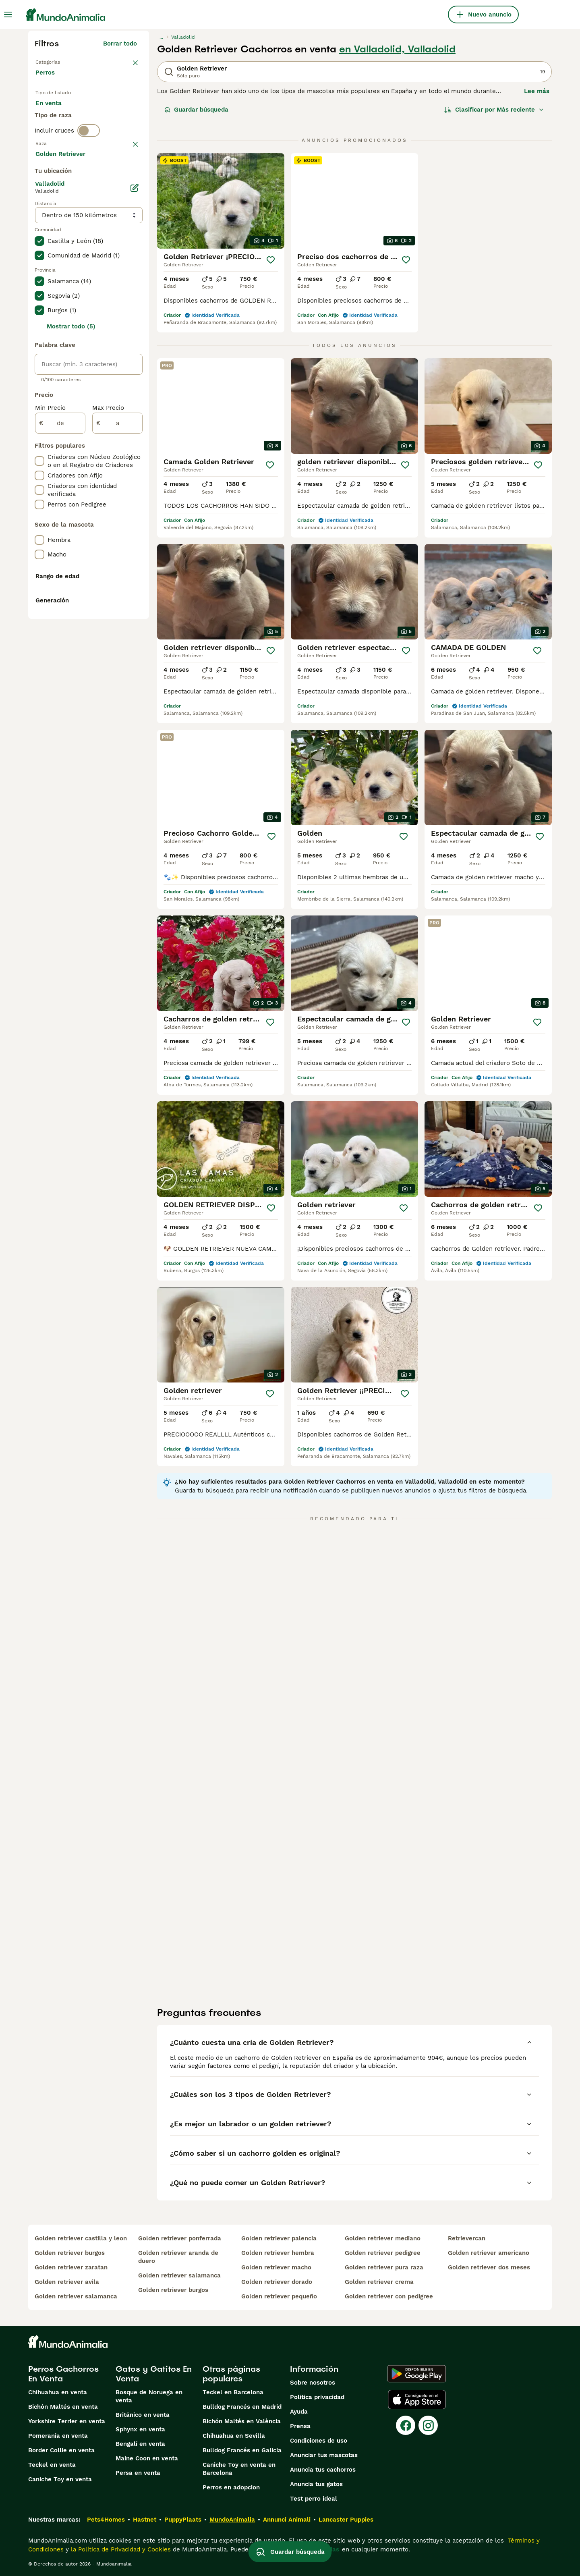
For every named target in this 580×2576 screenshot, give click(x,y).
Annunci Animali (287, 2519)
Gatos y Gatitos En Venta (154, 2373)
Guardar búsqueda (196, 109)
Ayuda (299, 2411)
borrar (128, 184)
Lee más (536, 91)
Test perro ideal (313, 2498)
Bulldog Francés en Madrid (242, 2406)
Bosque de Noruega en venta (149, 2396)
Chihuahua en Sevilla (234, 2435)
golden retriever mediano (382, 2238)
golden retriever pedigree (382, 2252)
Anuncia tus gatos (316, 2484)
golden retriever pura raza (384, 2267)
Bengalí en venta (140, 2443)
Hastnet (144, 2519)
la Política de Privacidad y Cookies (120, 2549)
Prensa (300, 2426)
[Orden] (494, 110)
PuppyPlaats (182, 2519)
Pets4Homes (106, 2519)
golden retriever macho (276, 2267)
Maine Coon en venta (147, 2458)
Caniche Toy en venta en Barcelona (239, 2468)
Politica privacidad (317, 2397)
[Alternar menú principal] (8, 14)
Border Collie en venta (61, 2450)
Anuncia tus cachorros (323, 2469)
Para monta (59, 137)
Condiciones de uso (318, 2440)
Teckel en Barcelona (233, 2392)
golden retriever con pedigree (389, 2296)
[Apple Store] (417, 2399)
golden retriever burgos (70, 2252)
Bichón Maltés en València (242, 2421)
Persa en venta (138, 2472)
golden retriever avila (67, 2281)
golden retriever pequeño (279, 2296)
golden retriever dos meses (489, 2267)
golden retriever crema (379, 2281)
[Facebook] (405, 2425)
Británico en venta (143, 2414)
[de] (60, 639)
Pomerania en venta (58, 2435)
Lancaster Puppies (346, 2519)
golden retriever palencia (279, 2238)
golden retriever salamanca (76, 2296)
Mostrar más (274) (115, 370)
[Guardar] (271, 260)
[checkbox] (39, 226)
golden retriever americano (488, 2252)
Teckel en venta (52, 2464)
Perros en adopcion (231, 2487)
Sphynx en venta (140, 2429)
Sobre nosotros (312, 2382)
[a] (117, 639)
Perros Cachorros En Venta (63, 2373)
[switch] (88, 167)
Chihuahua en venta (57, 2392)
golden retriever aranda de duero (178, 2257)
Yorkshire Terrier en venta (66, 2421)
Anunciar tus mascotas (324, 2455)
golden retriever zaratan (71, 2267)
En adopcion (104, 117)
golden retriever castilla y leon (81, 2238)
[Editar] (134, 404)
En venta (55, 117)
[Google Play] (416, 2373)
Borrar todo (120, 43)
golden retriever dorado (276, 2281)
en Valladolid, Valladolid (397, 49)
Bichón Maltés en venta (63, 2406)
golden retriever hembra (277, 2252)
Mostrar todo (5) (71, 542)
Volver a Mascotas (62, 61)
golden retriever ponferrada (179, 2238)
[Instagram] (428, 2425)
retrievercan (466, 2238)
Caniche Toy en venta (60, 2479)
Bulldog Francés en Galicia (242, 2450)
